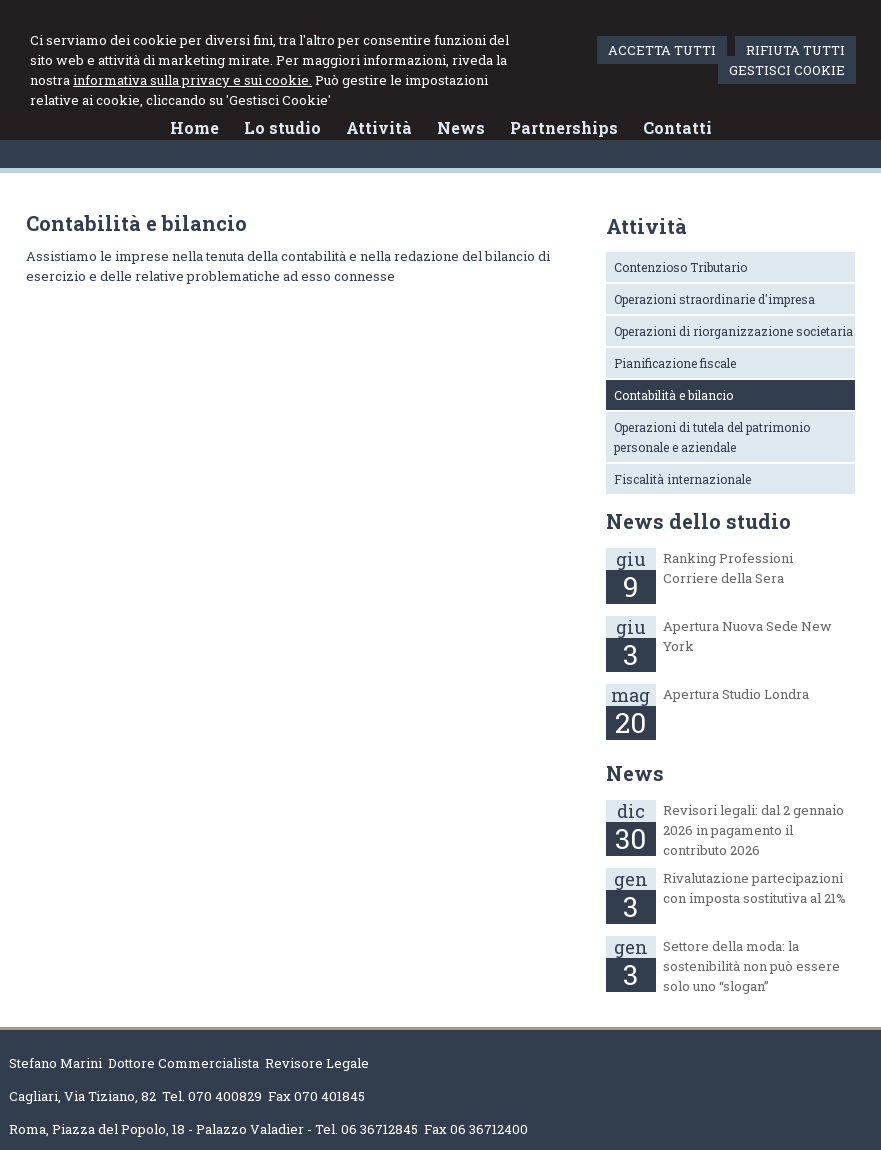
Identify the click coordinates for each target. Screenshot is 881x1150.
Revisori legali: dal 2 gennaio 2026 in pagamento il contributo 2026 (753, 830)
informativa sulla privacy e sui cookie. (192, 80)
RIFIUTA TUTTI (795, 50)
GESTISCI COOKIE (787, 70)
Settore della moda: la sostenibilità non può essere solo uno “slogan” (751, 966)
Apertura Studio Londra (736, 694)
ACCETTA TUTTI (662, 50)
